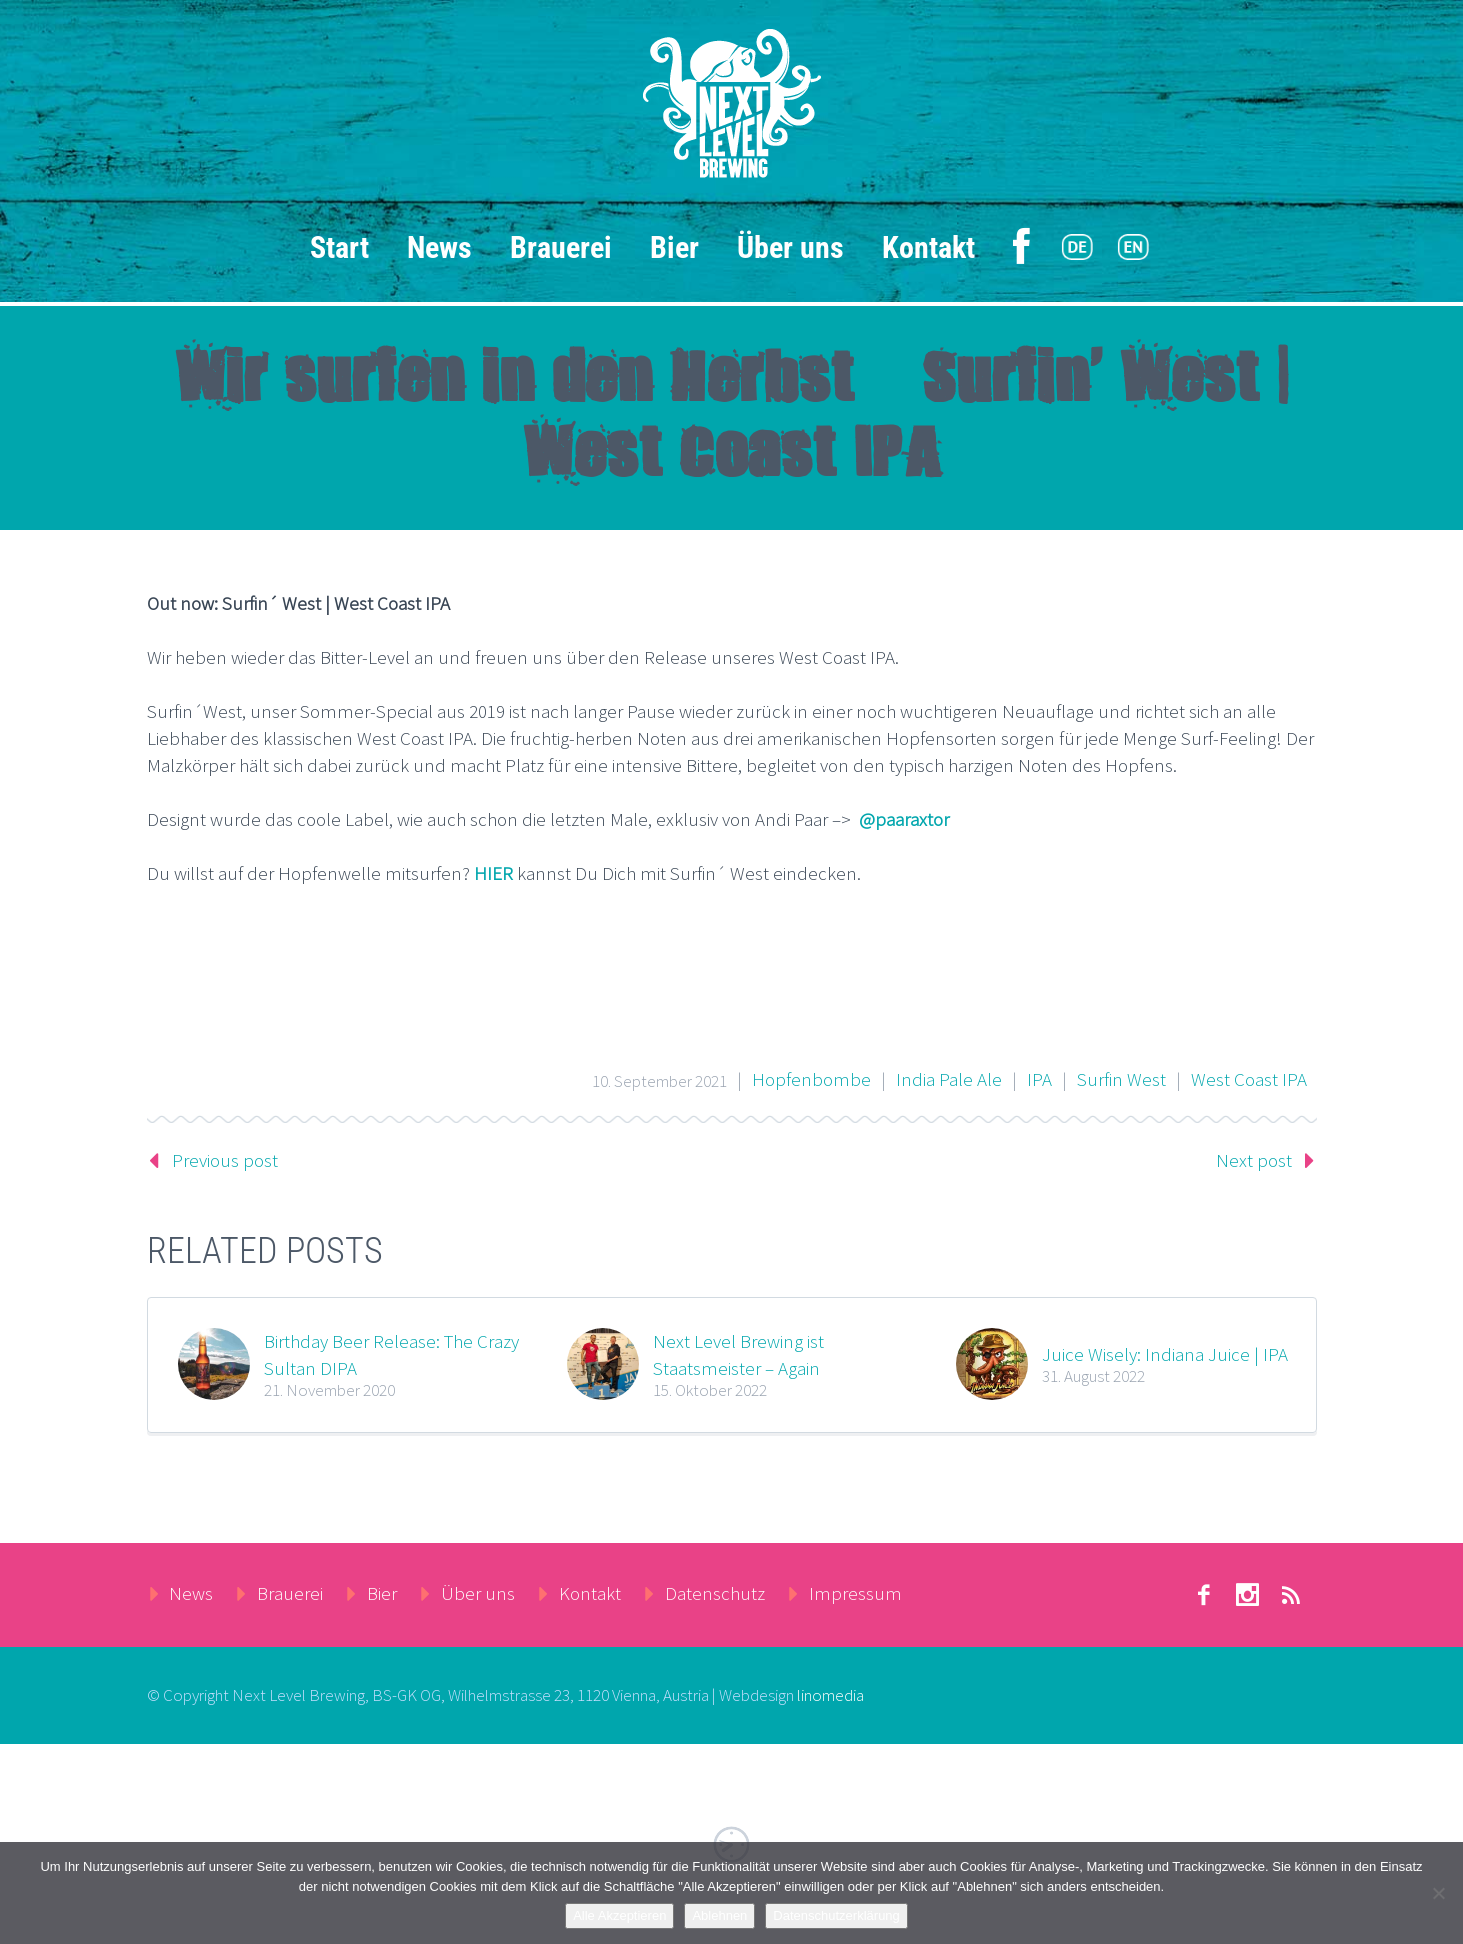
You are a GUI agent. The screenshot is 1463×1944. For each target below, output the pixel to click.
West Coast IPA (1249, 1079)
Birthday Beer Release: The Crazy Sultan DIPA (391, 1354)
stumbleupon (1248, 1595)
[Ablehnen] (1438, 1893)
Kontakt (928, 247)
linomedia (830, 1695)
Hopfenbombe (811, 1079)
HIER (493, 873)
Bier (674, 247)
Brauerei (561, 247)
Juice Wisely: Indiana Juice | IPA (1165, 1354)
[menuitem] (1077, 248)
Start (339, 247)
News (439, 247)
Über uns (790, 247)
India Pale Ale (949, 1079)
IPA (1039, 1079)
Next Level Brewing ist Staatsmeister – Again (738, 1354)
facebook (1204, 1595)
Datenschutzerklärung (836, 1915)
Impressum (855, 1593)
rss (1292, 1595)
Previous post (225, 1160)
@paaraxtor (904, 819)
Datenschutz (715, 1593)
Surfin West (1121, 1079)
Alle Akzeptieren (619, 1915)
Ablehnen (719, 1915)
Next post (1254, 1160)
